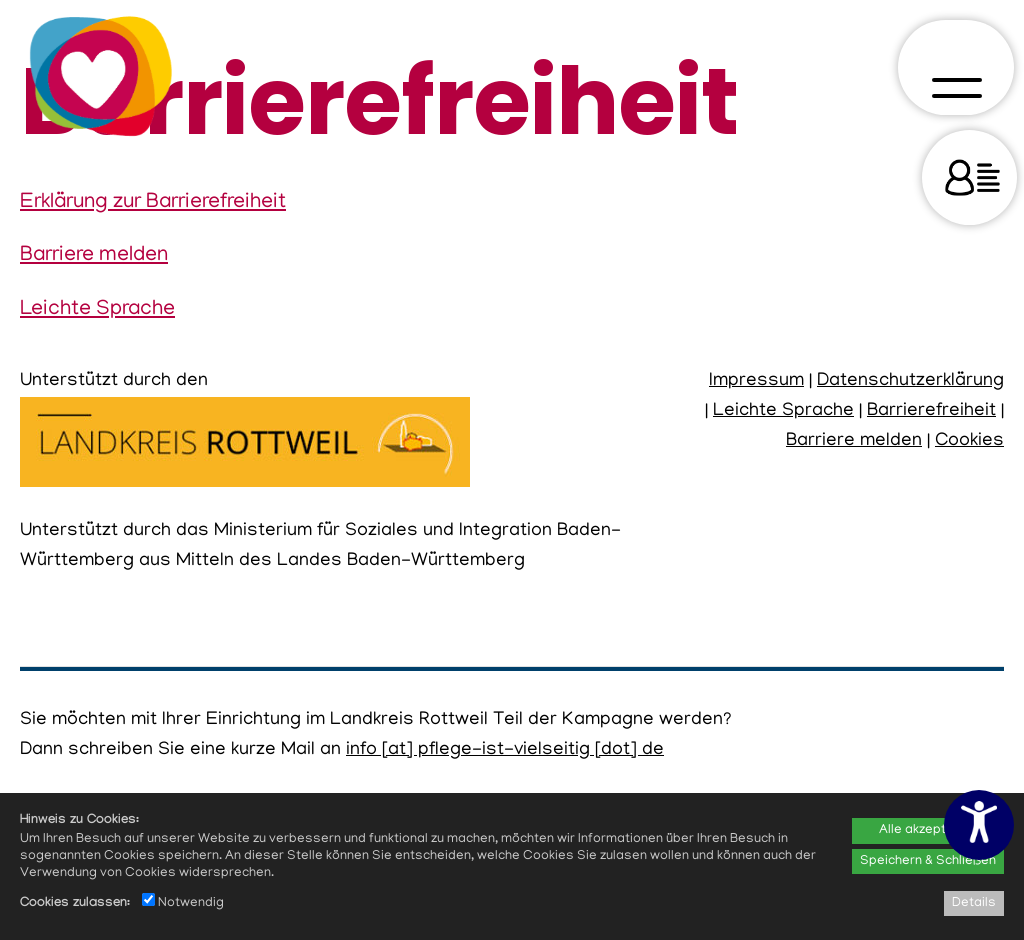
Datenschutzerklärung (910, 381)
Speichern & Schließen (928, 861)
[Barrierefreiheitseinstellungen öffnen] (979, 825)
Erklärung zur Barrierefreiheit (153, 203)
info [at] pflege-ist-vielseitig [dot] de (505, 750)
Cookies (969, 441)
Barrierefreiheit (931, 411)
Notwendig (183, 903)
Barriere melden (94, 256)
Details (974, 903)
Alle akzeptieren (928, 830)
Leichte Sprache (97, 310)
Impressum (756, 381)
